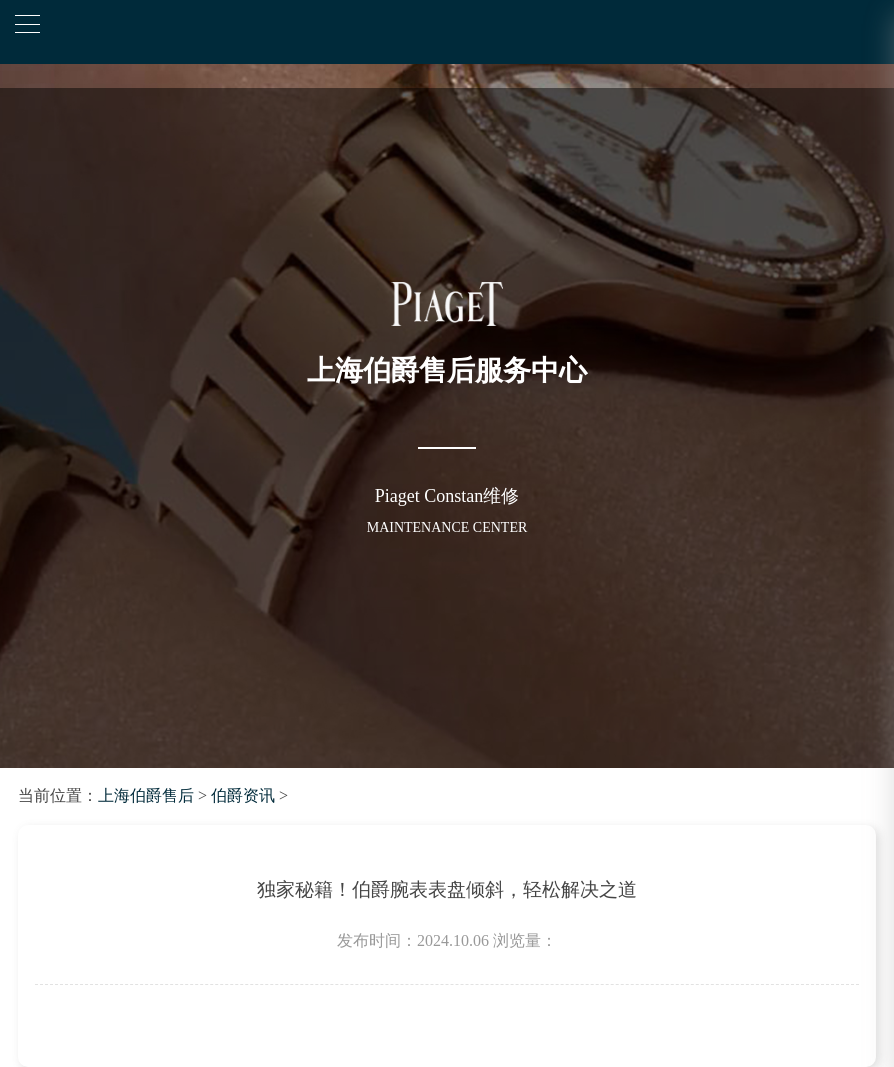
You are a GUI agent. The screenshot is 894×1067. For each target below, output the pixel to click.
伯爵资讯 (243, 795)
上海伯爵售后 (146, 795)
